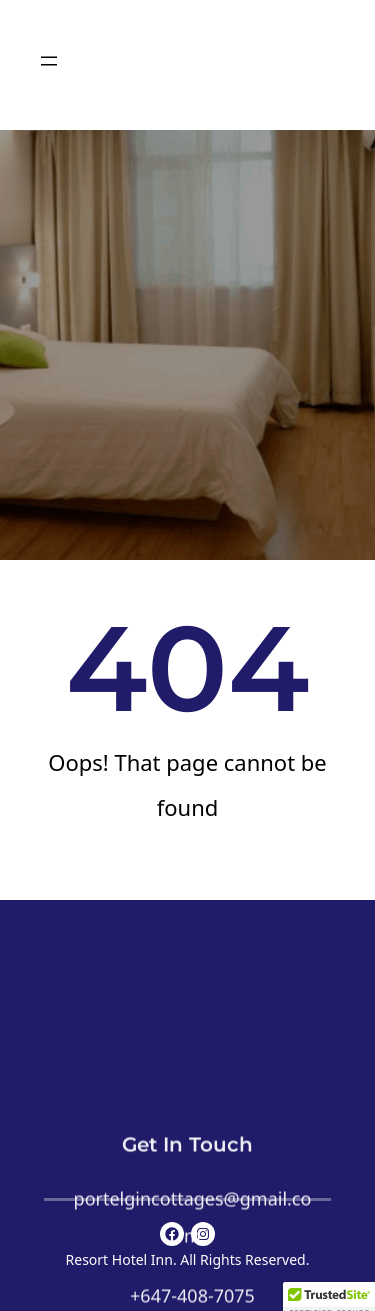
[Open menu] (49, 61)
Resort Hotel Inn (119, 1259)
